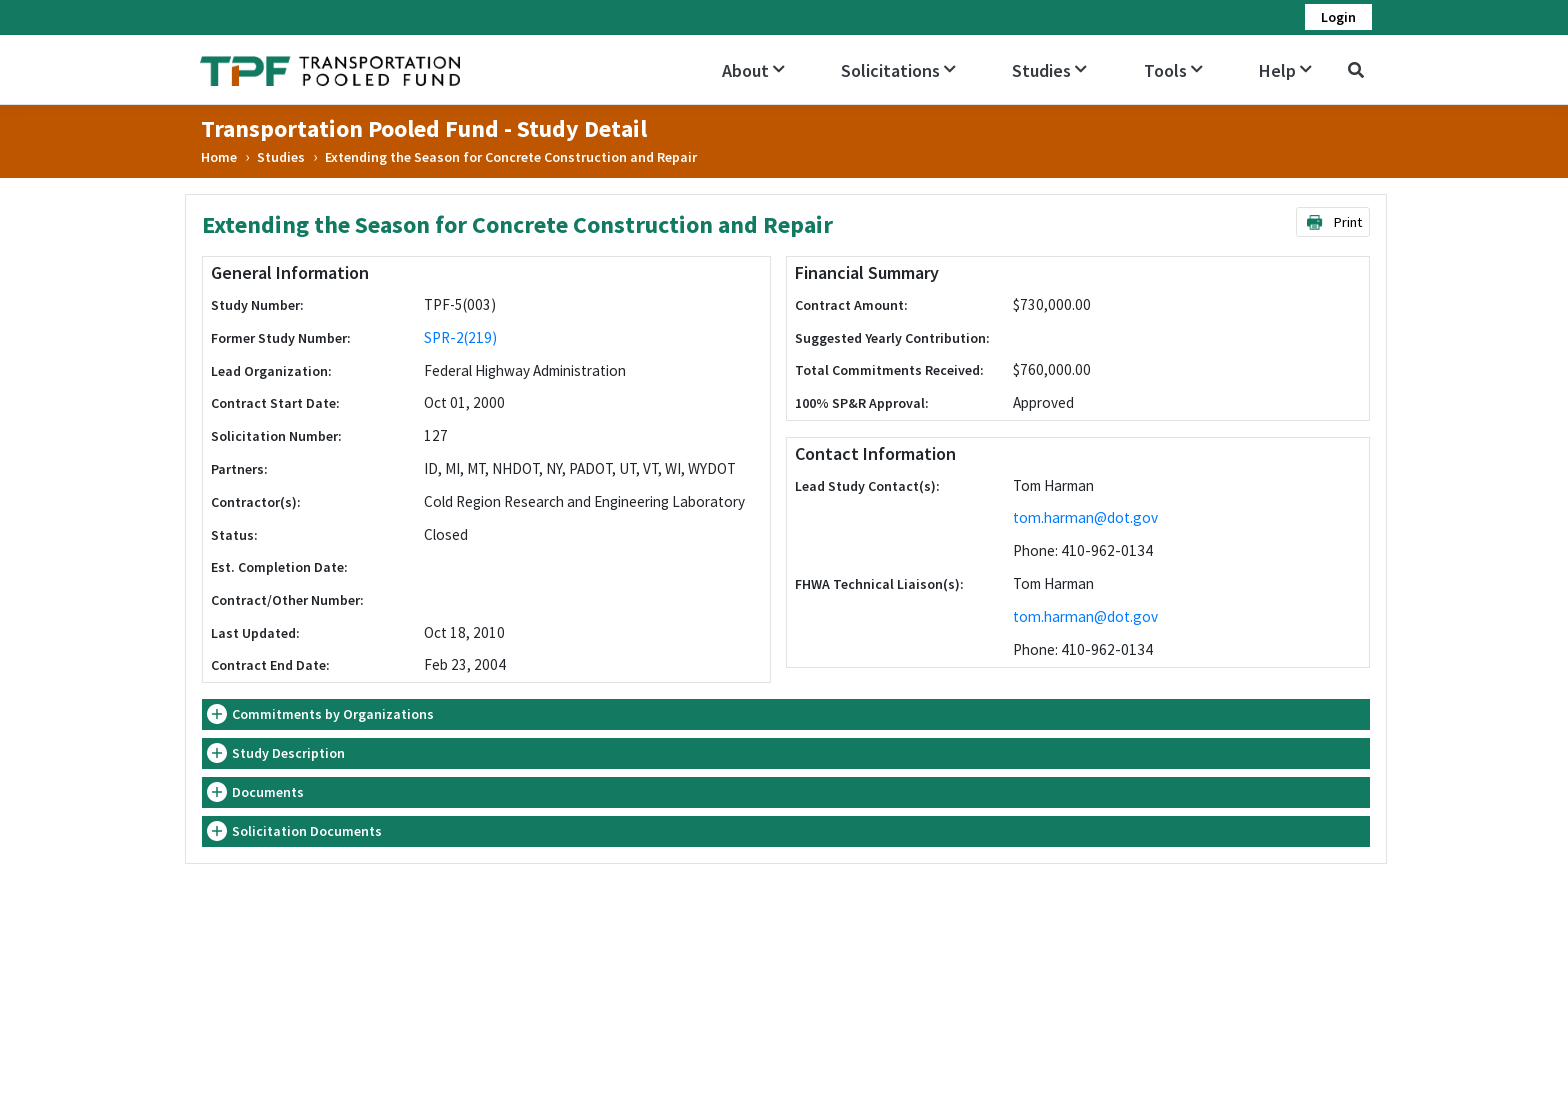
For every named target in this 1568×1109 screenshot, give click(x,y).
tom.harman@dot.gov (1085, 517)
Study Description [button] (288, 753)
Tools (1173, 70)
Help (1285, 70)
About (753, 70)
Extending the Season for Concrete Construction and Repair (511, 157)
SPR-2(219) (460, 337)
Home (219, 157)
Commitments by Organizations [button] (333, 714)
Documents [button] (268, 792)
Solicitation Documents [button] (307, 831)
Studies (1049, 70)
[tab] (786, 714)
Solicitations (898, 70)
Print (1333, 222)
